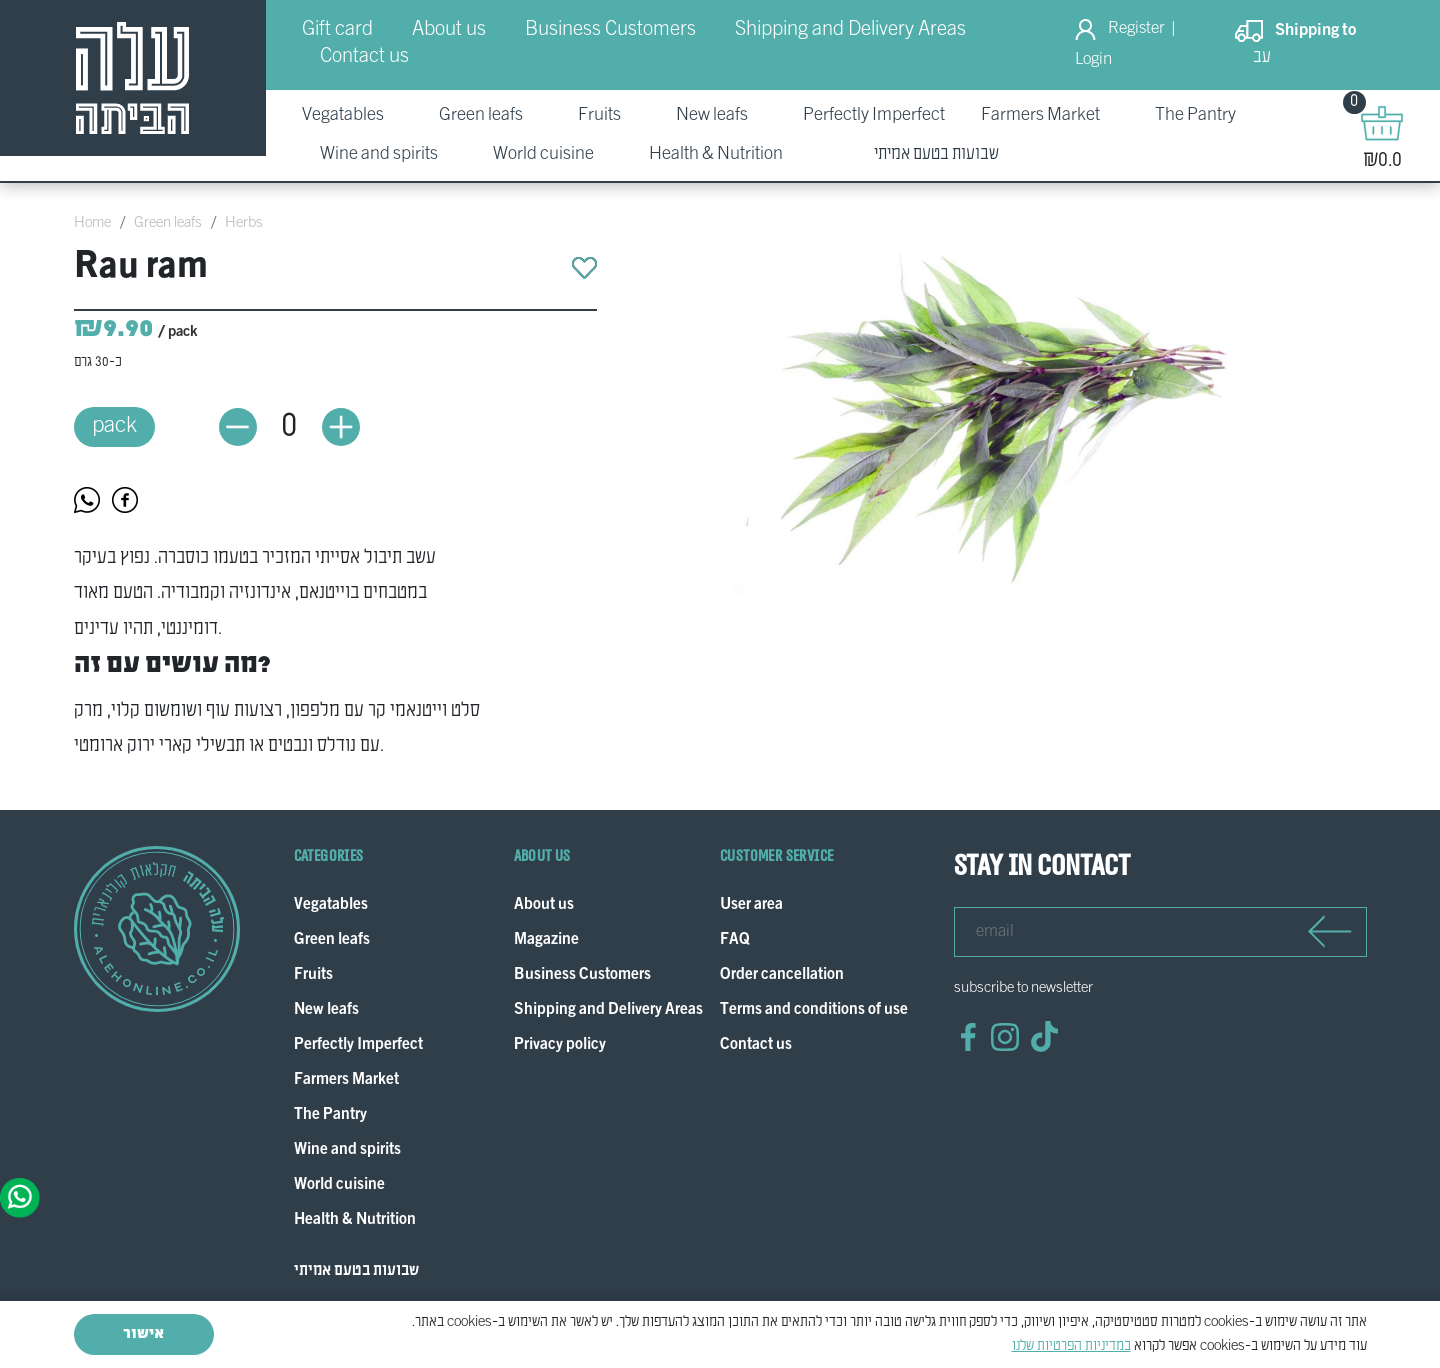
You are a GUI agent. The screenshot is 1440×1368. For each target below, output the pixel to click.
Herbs (244, 223)
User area (751, 884)
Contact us (364, 57)
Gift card (337, 30)
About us (449, 30)
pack (114, 415)
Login (1093, 60)
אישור (143, 1334)
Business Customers (610, 30)
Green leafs (168, 223)
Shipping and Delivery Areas (850, 30)
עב (1262, 57)
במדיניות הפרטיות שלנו (1071, 1346)
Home (92, 223)
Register (1136, 29)
